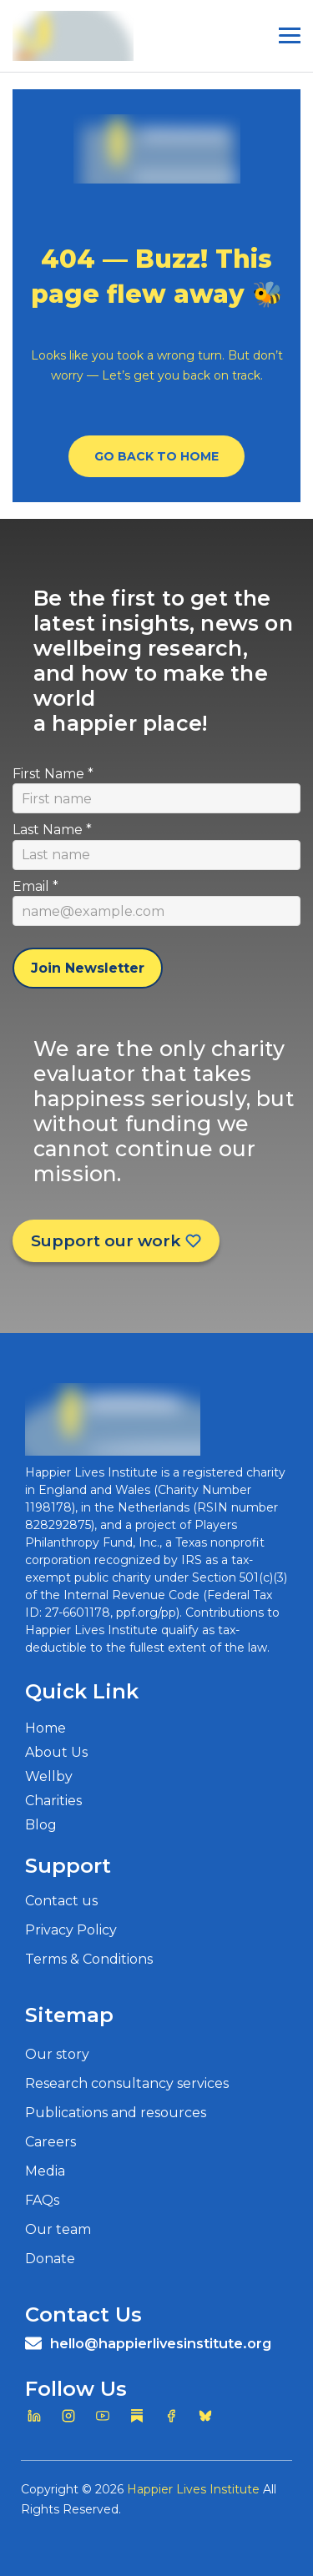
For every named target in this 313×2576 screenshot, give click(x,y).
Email (35, 886)
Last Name (52, 830)
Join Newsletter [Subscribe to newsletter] (87, 968)
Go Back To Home (156, 456)
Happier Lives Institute (193, 2489)
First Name (53, 774)
